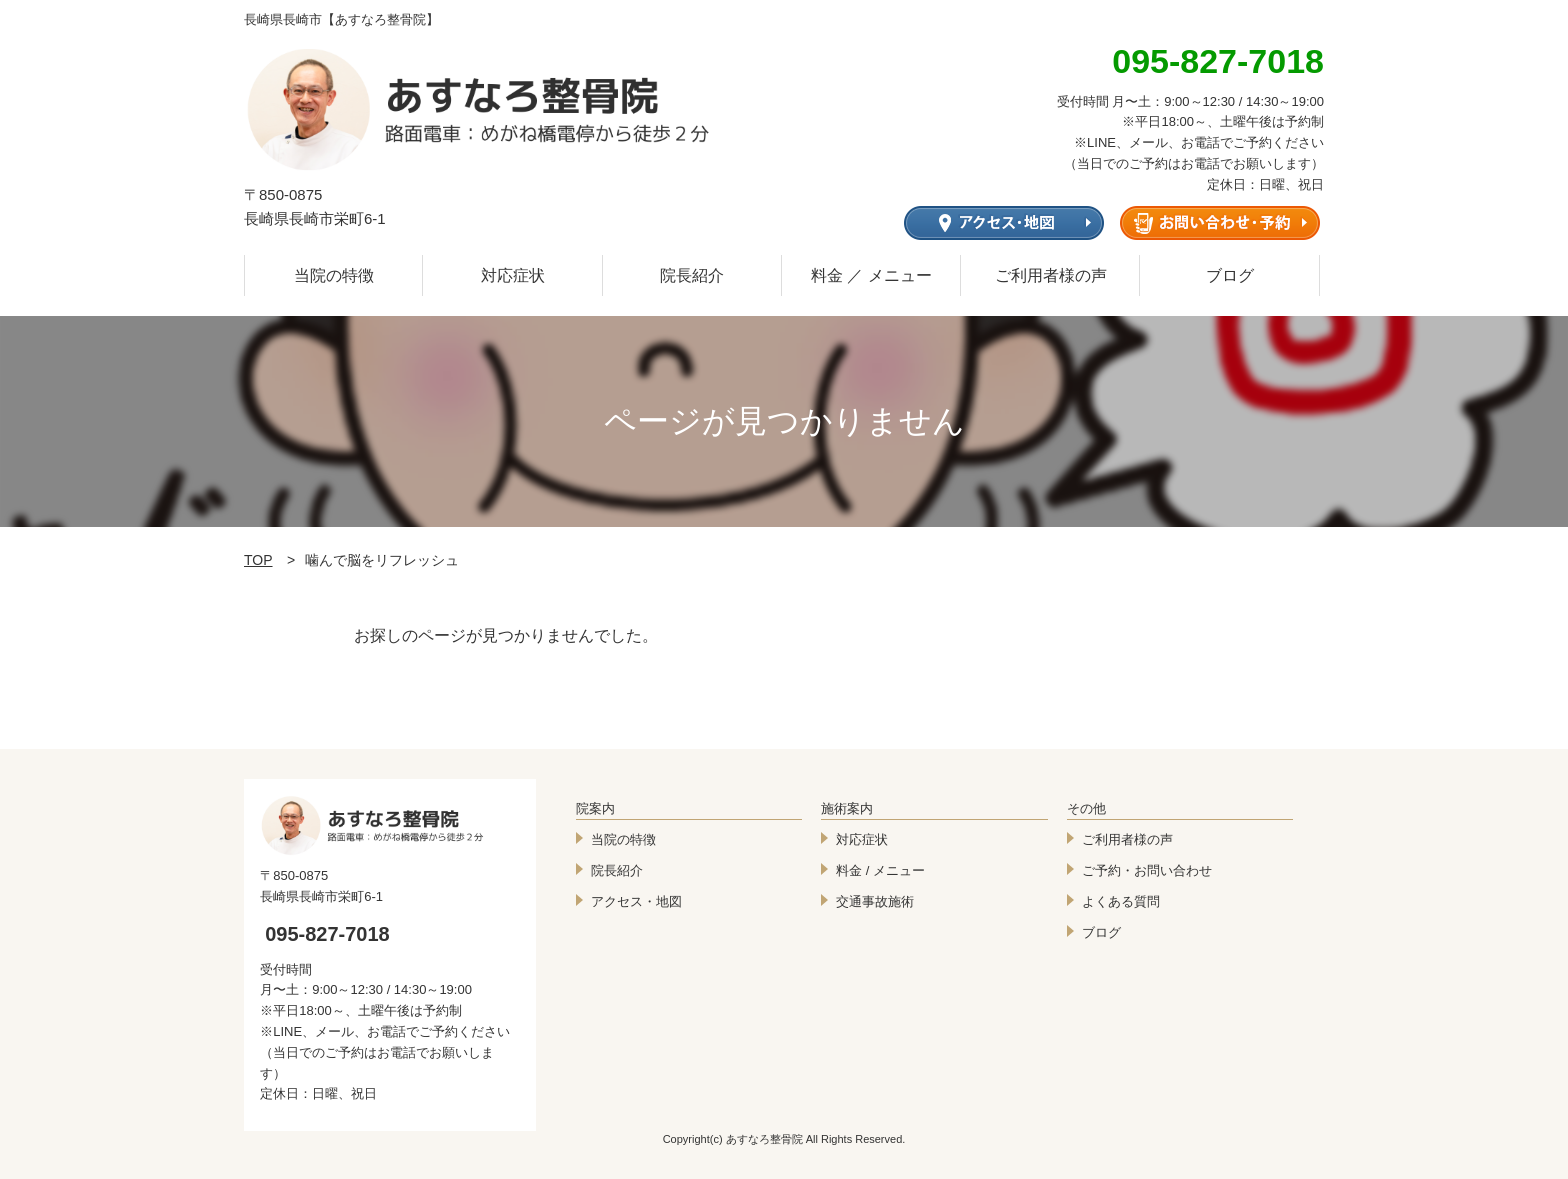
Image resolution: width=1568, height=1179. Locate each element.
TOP (258, 560)
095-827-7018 (327, 934)
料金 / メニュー (880, 870)
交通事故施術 (875, 901)
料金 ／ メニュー (871, 275)
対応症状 (513, 275)
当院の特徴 (334, 275)
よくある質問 (1121, 901)
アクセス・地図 (636, 901)
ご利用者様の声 (1051, 275)
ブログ (1230, 275)
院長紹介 (692, 275)
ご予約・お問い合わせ (1147, 870)
